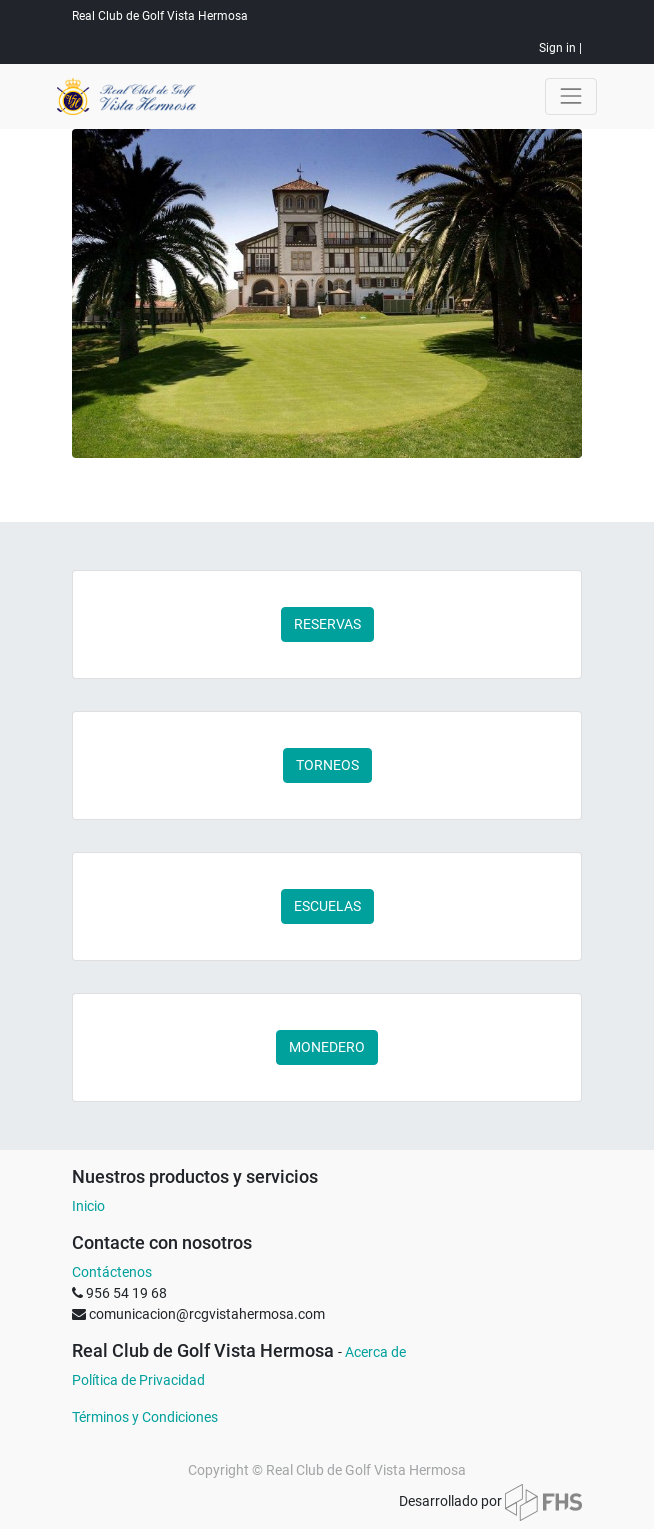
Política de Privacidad (138, 1380)
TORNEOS (327, 765)
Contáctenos (112, 1272)
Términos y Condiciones (145, 1417)
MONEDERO (327, 1047)
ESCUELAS (327, 906)
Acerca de (375, 1352)
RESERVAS (327, 624)
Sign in (557, 48)
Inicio (88, 1206)
